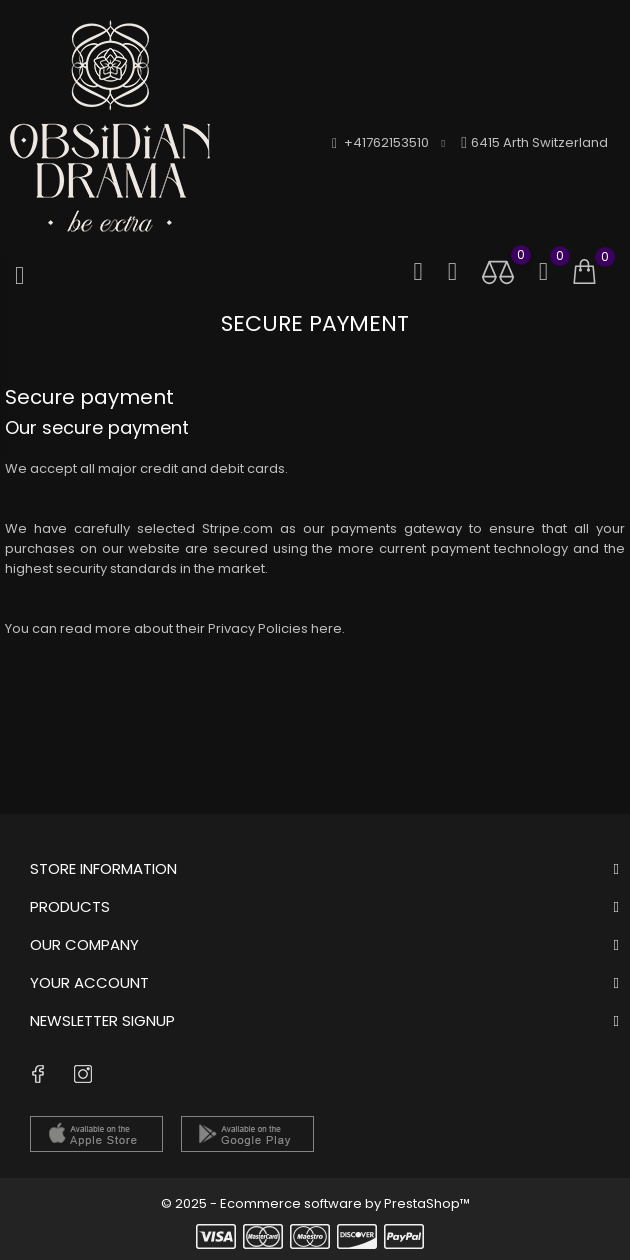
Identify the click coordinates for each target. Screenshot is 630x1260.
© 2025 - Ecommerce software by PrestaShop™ (315, 1203)
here (326, 628)
